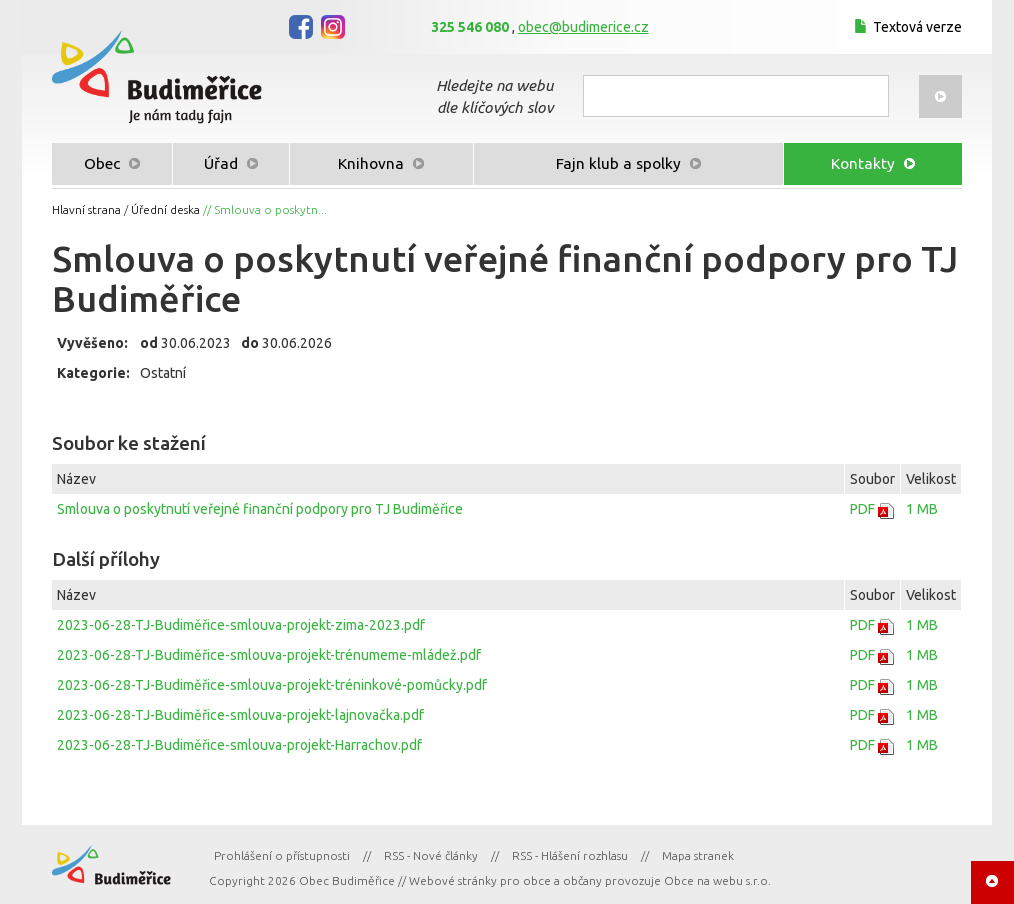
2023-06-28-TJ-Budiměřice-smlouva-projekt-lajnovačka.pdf (240, 715)
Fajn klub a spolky (628, 163)
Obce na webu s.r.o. (717, 880)
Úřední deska (165, 209)
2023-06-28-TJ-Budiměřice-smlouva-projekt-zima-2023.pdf (241, 625)
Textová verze (905, 27)
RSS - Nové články (431, 855)
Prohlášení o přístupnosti (282, 855)
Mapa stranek (698, 855)
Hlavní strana (86, 209)
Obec (112, 163)
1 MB (922, 509)
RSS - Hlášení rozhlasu (570, 855)
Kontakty (873, 163)
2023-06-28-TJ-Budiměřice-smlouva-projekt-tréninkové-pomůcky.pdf (272, 685)
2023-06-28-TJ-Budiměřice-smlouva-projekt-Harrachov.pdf (239, 745)
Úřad (231, 163)
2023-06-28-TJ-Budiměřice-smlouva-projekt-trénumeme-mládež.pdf (269, 655)
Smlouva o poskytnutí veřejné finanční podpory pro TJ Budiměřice (260, 509)
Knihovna (381, 163)
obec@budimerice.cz (583, 27)
